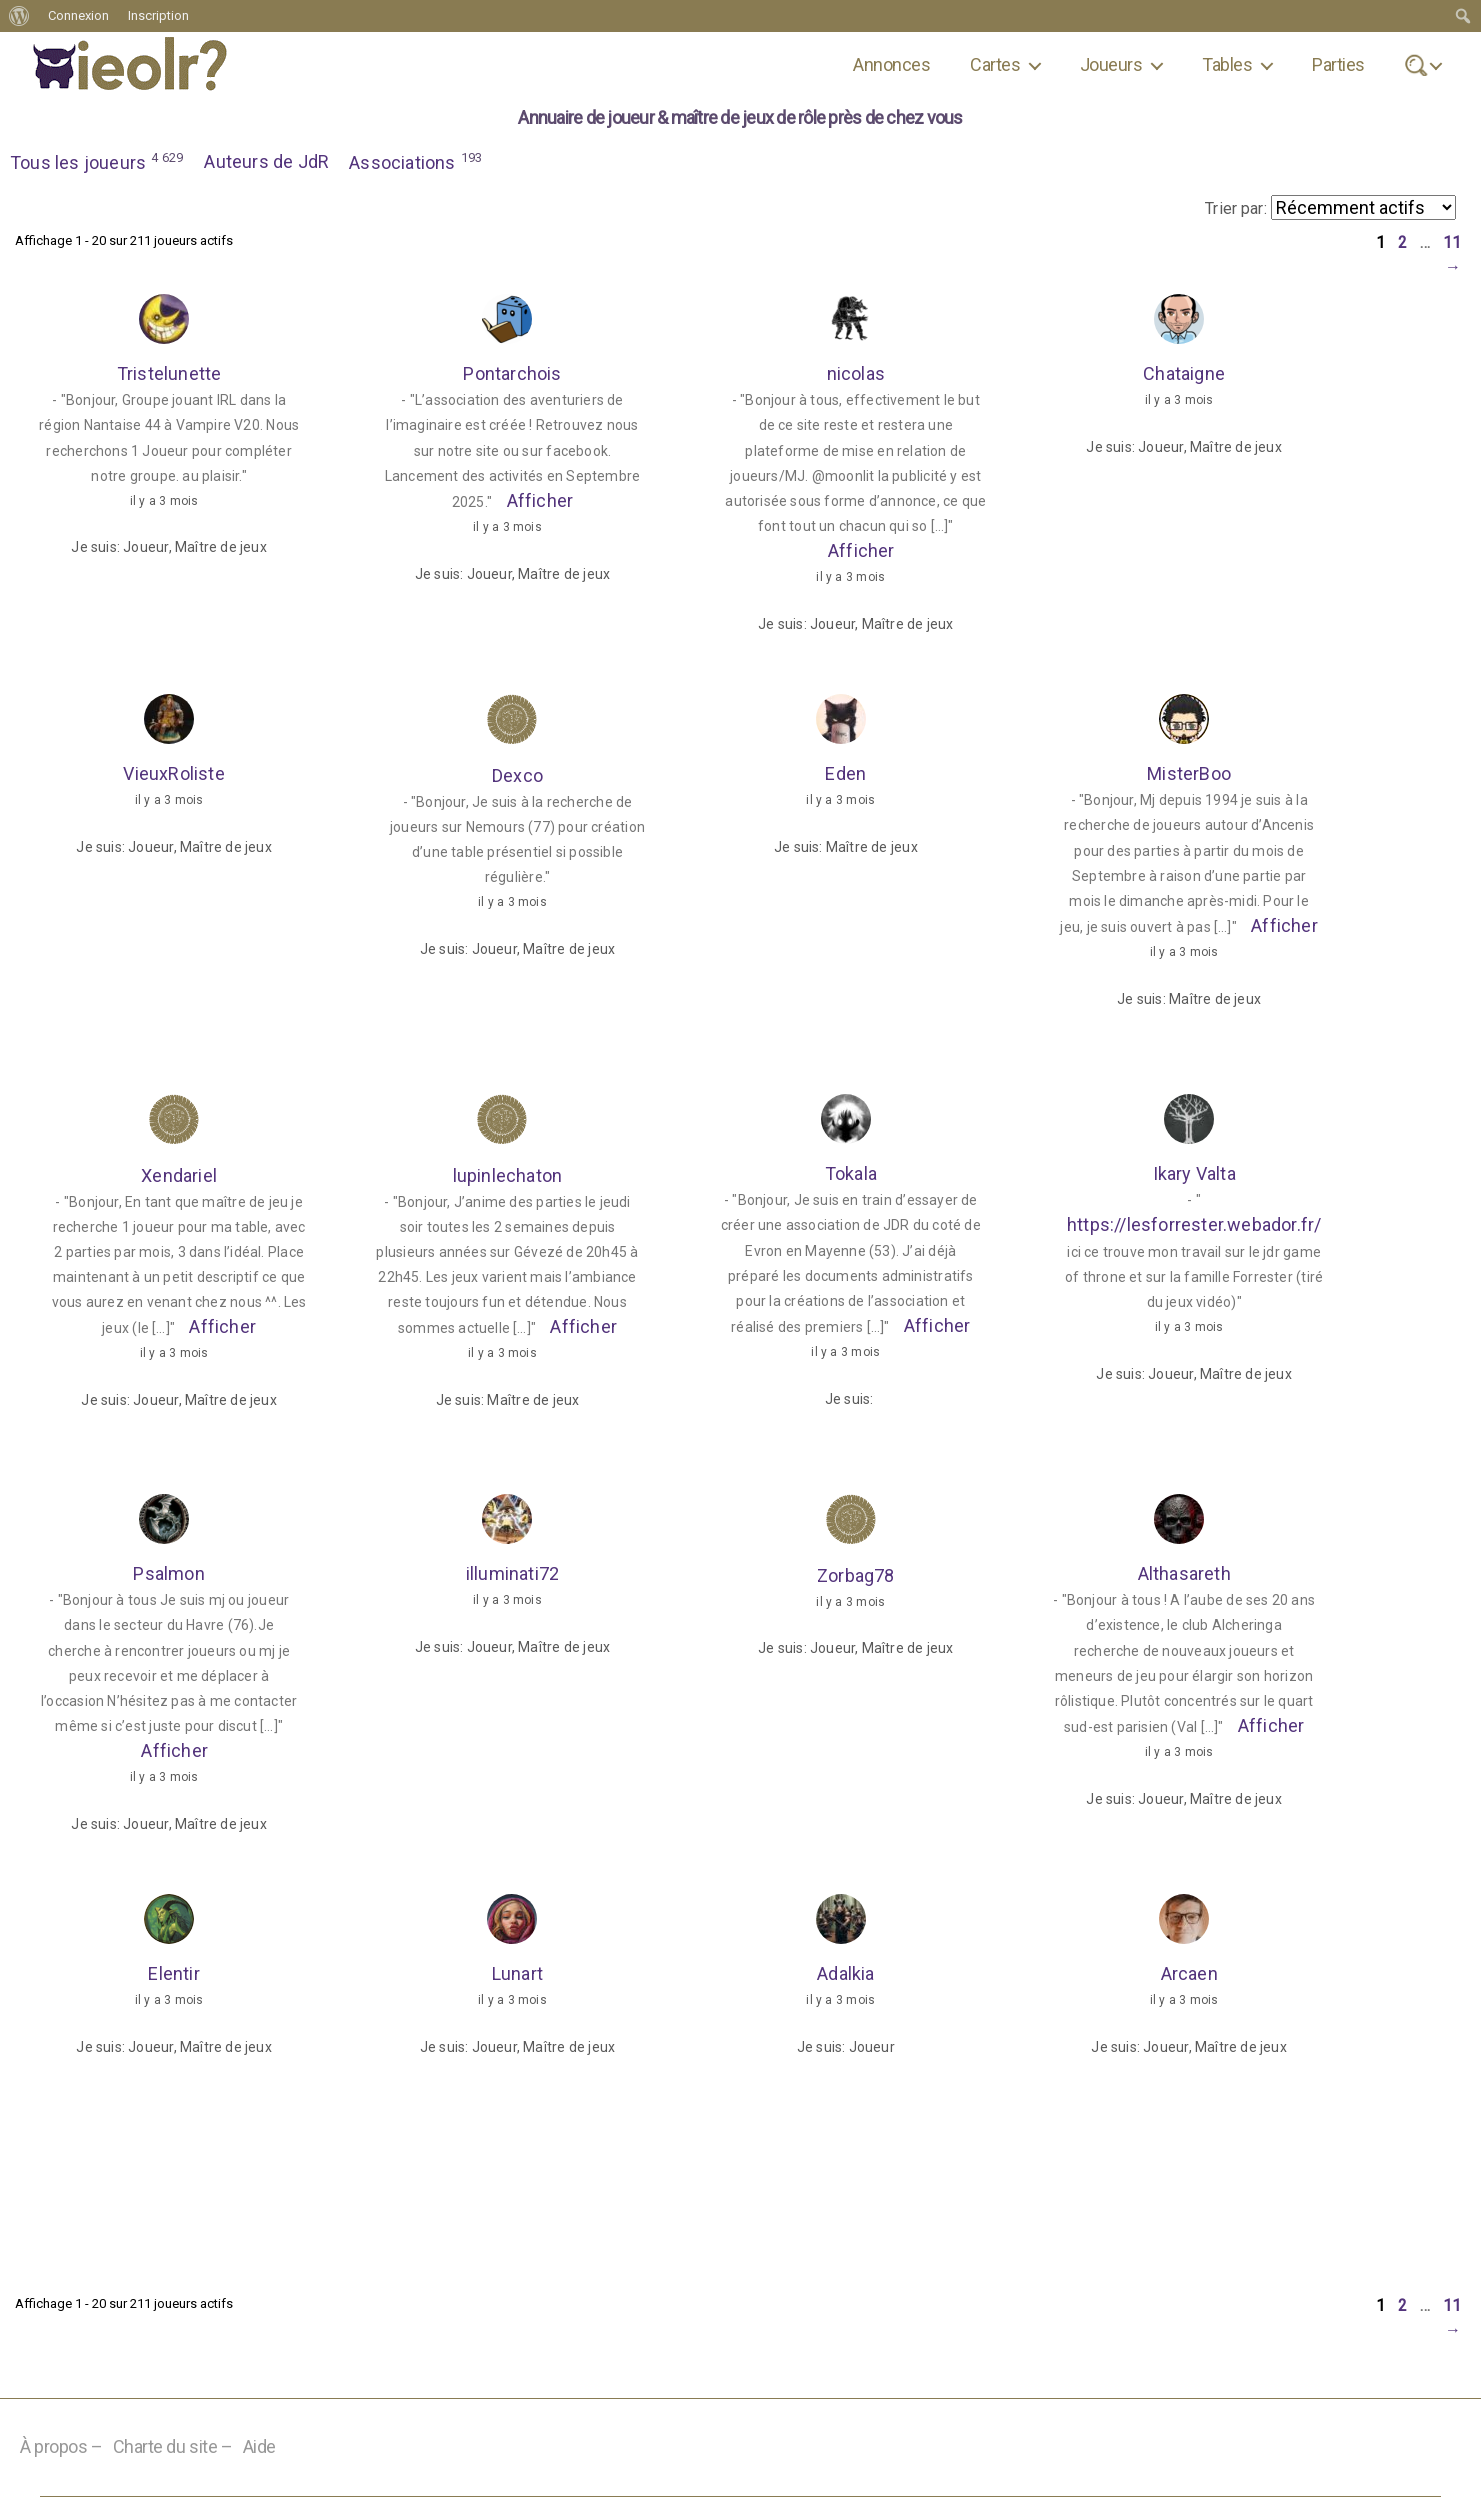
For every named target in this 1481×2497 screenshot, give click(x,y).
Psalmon (168, 1574)
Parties (1338, 64)
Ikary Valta (1193, 1174)
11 (1452, 243)
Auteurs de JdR (267, 161)
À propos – (61, 2447)
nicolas (856, 374)
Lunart (517, 1974)
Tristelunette (169, 374)
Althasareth (1183, 1574)
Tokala (851, 1174)
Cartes (995, 64)
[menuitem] (19, 16)
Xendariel (179, 1175)
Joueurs (1111, 64)
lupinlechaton (508, 1175)
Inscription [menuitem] (158, 15)
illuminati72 (513, 1574)
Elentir (173, 1974)
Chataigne (1184, 374)
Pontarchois (512, 374)
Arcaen (1189, 1974)
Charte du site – (173, 2447)
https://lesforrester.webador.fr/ (1194, 1226)
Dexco (517, 775)
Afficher (539, 501)
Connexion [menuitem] (78, 15)
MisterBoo (1189, 774)
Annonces (891, 64)
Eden (845, 774)
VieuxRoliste (174, 774)
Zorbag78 (856, 1575)
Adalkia (845, 1974)
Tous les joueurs (97, 161)
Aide (259, 2447)
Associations (417, 161)
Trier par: (1236, 208)
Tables (1227, 64)
